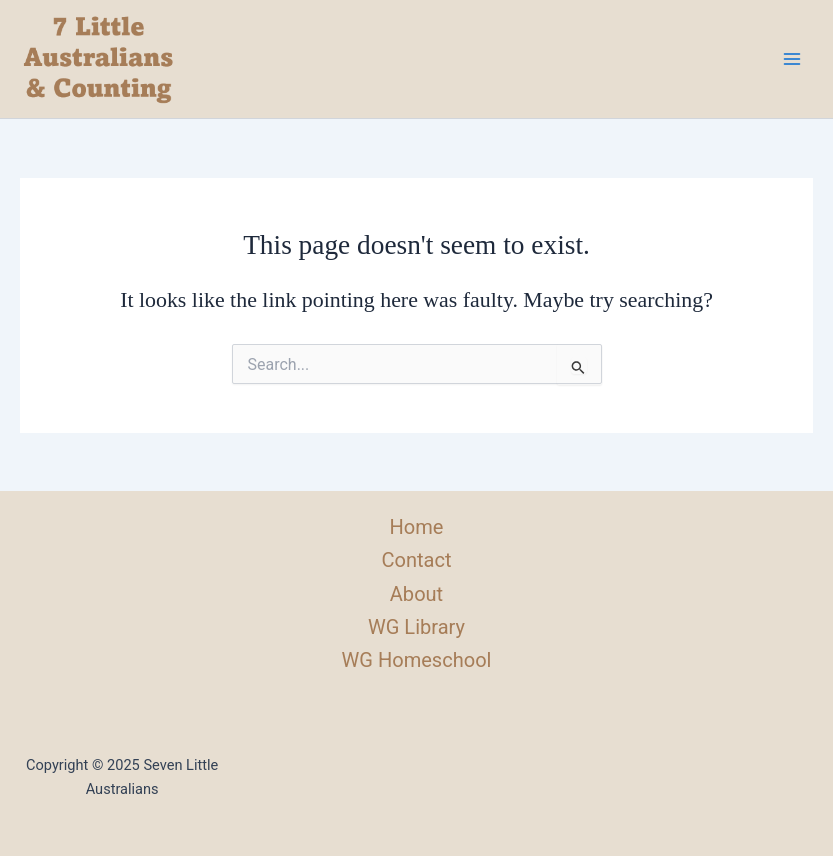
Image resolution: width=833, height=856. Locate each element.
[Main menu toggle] (792, 59)
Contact (416, 560)
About (416, 594)
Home (417, 527)
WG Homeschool (417, 660)
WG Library (416, 627)
